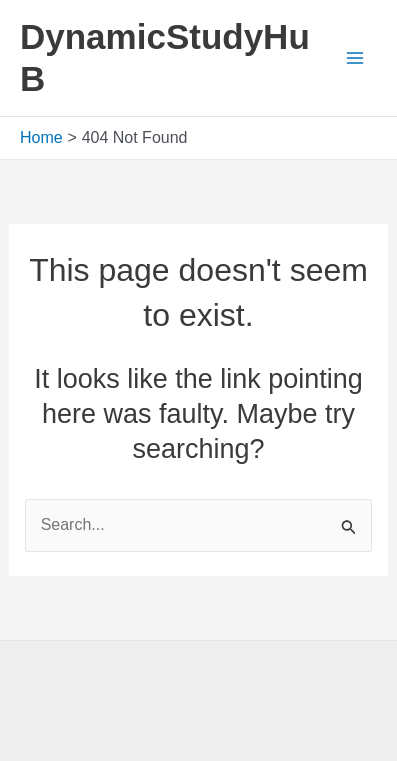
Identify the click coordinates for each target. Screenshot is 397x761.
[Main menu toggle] (355, 58)
